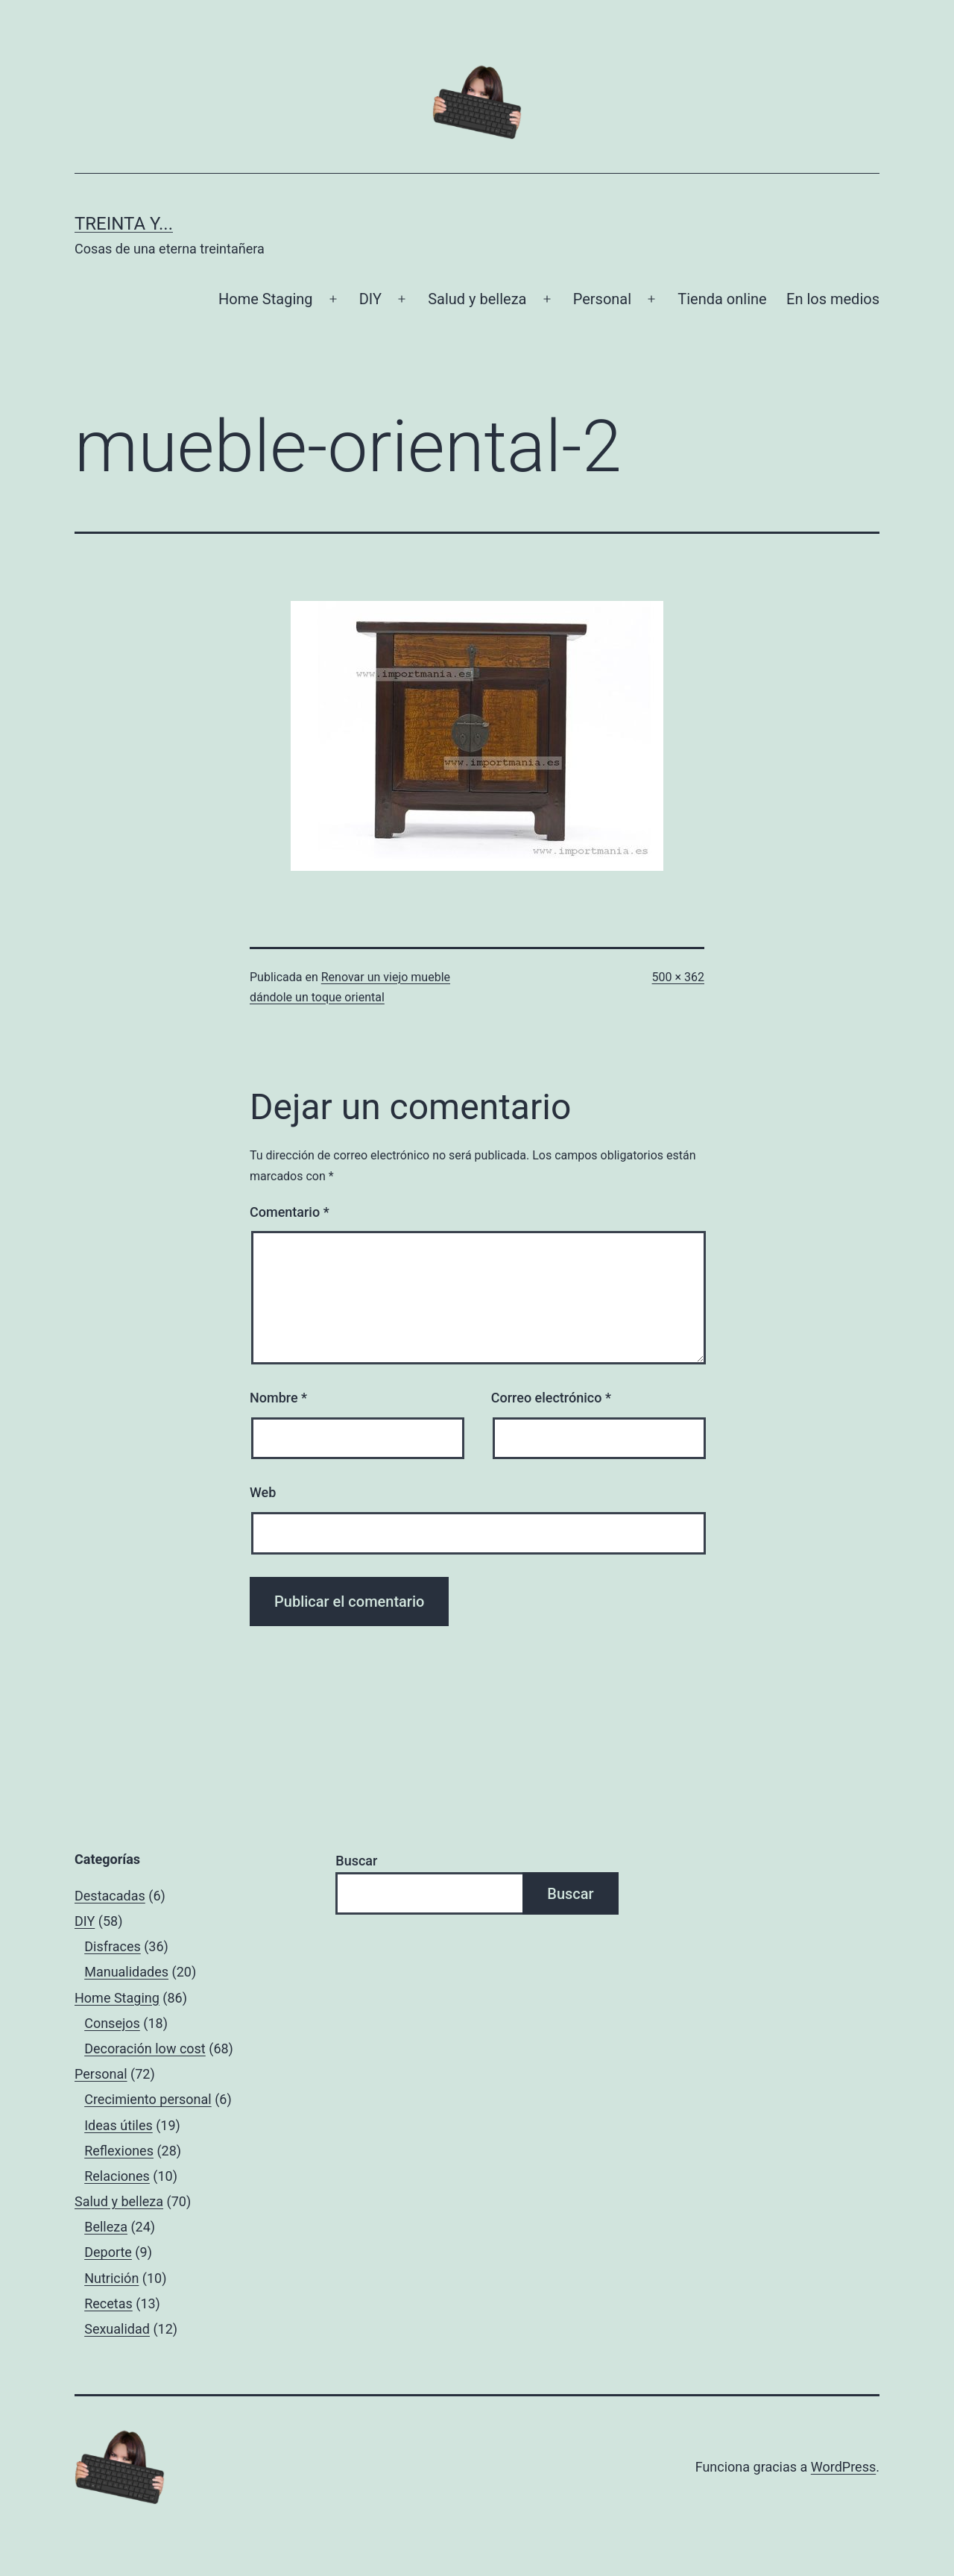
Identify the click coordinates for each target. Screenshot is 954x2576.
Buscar (356, 1860)
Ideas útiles (118, 2125)
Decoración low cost (145, 2048)
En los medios (832, 299)
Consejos (112, 2023)
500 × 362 (678, 977)
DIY (370, 299)
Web (263, 1492)
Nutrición (111, 2278)
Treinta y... (124, 223)
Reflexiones (119, 2150)
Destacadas (110, 1895)
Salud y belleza (477, 299)
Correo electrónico (551, 1397)
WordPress (843, 2467)
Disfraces (112, 1946)
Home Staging (265, 299)
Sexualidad (117, 2329)
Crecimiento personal (148, 2099)
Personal (602, 299)
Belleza (105, 2227)
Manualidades (126, 1972)
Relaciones (117, 2176)
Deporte (108, 2252)
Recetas (108, 2303)
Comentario (289, 1212)
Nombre (278, 1397)
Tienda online (721, 299)
